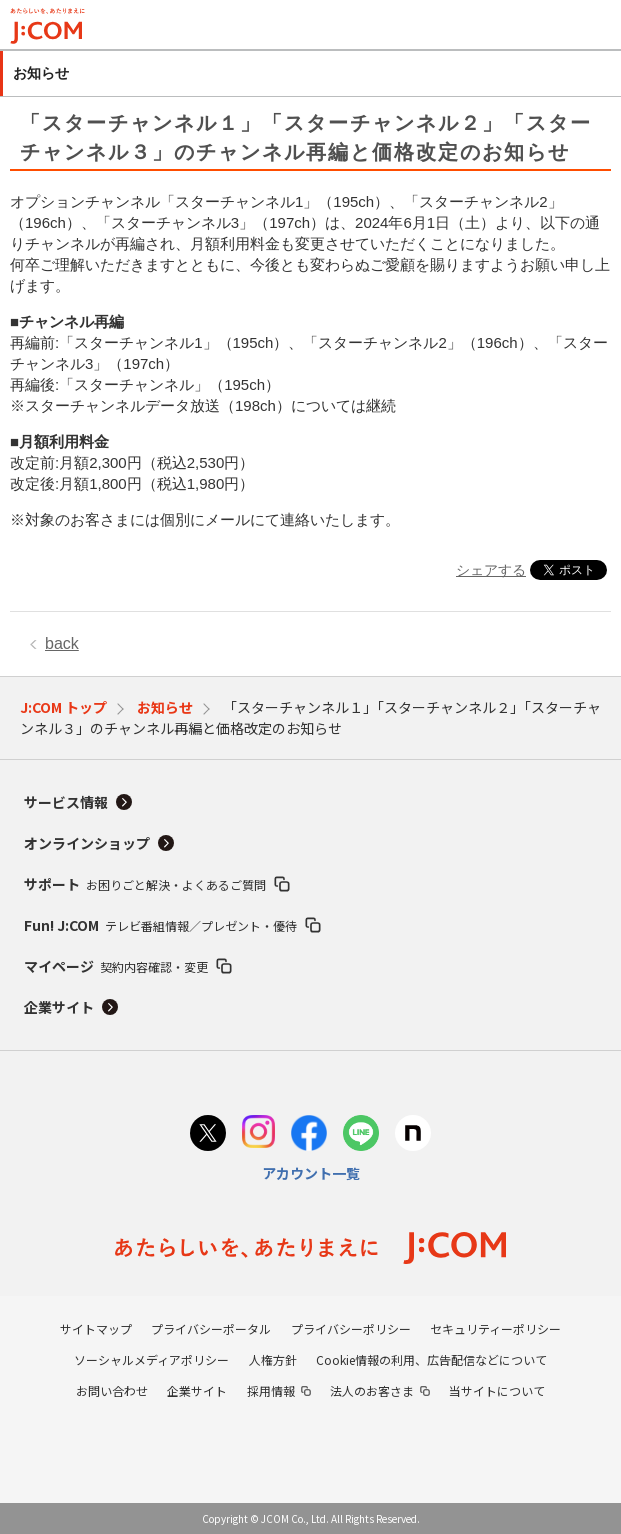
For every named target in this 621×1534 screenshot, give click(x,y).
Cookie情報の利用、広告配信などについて (431, 1359)
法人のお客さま (372, 1390)
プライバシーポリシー (351, 1328)
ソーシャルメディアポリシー (151, 1359)
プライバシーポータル (211, 1328)
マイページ (116, 966)
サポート (145, 884)
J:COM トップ (63, 707)
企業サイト (59, 1007)
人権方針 (273, 1359)
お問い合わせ (112, 1390)
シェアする (491, 570)
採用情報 (271, 1390)
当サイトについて (497, 1390)
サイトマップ (96, 1328)
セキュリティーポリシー (495, 1328)
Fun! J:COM (160, 925)
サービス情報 (66, 802)
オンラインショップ (87, 843)
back (62, 643)
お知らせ (165, 707)
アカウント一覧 (311, 1173)
